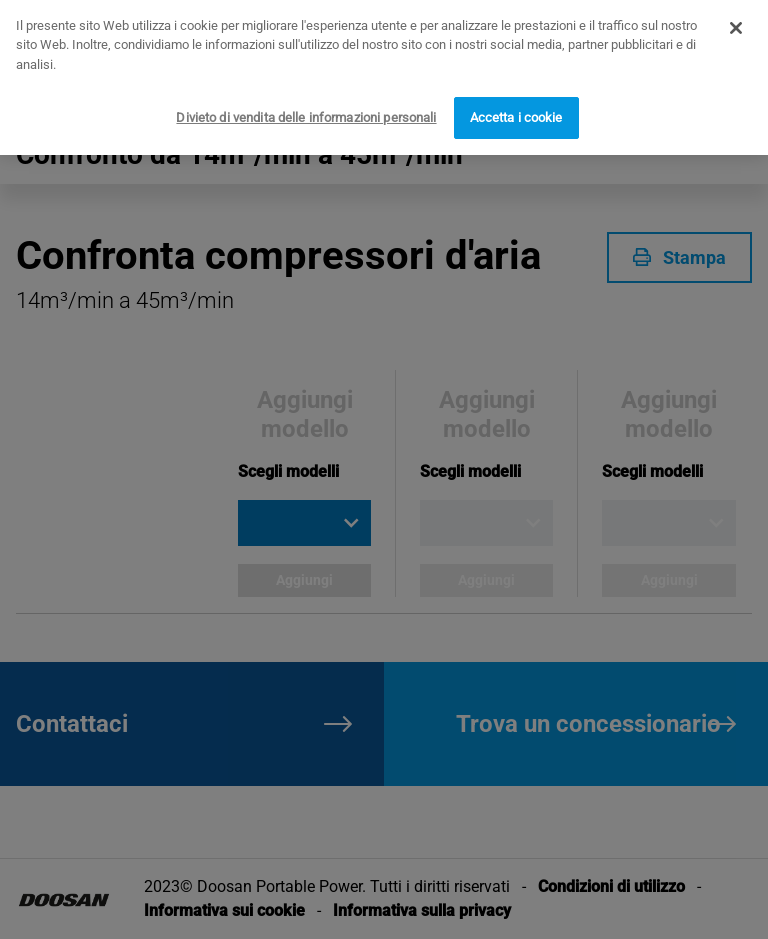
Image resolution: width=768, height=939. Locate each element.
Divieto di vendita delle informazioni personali (306, 109)
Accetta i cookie (516, 109)
